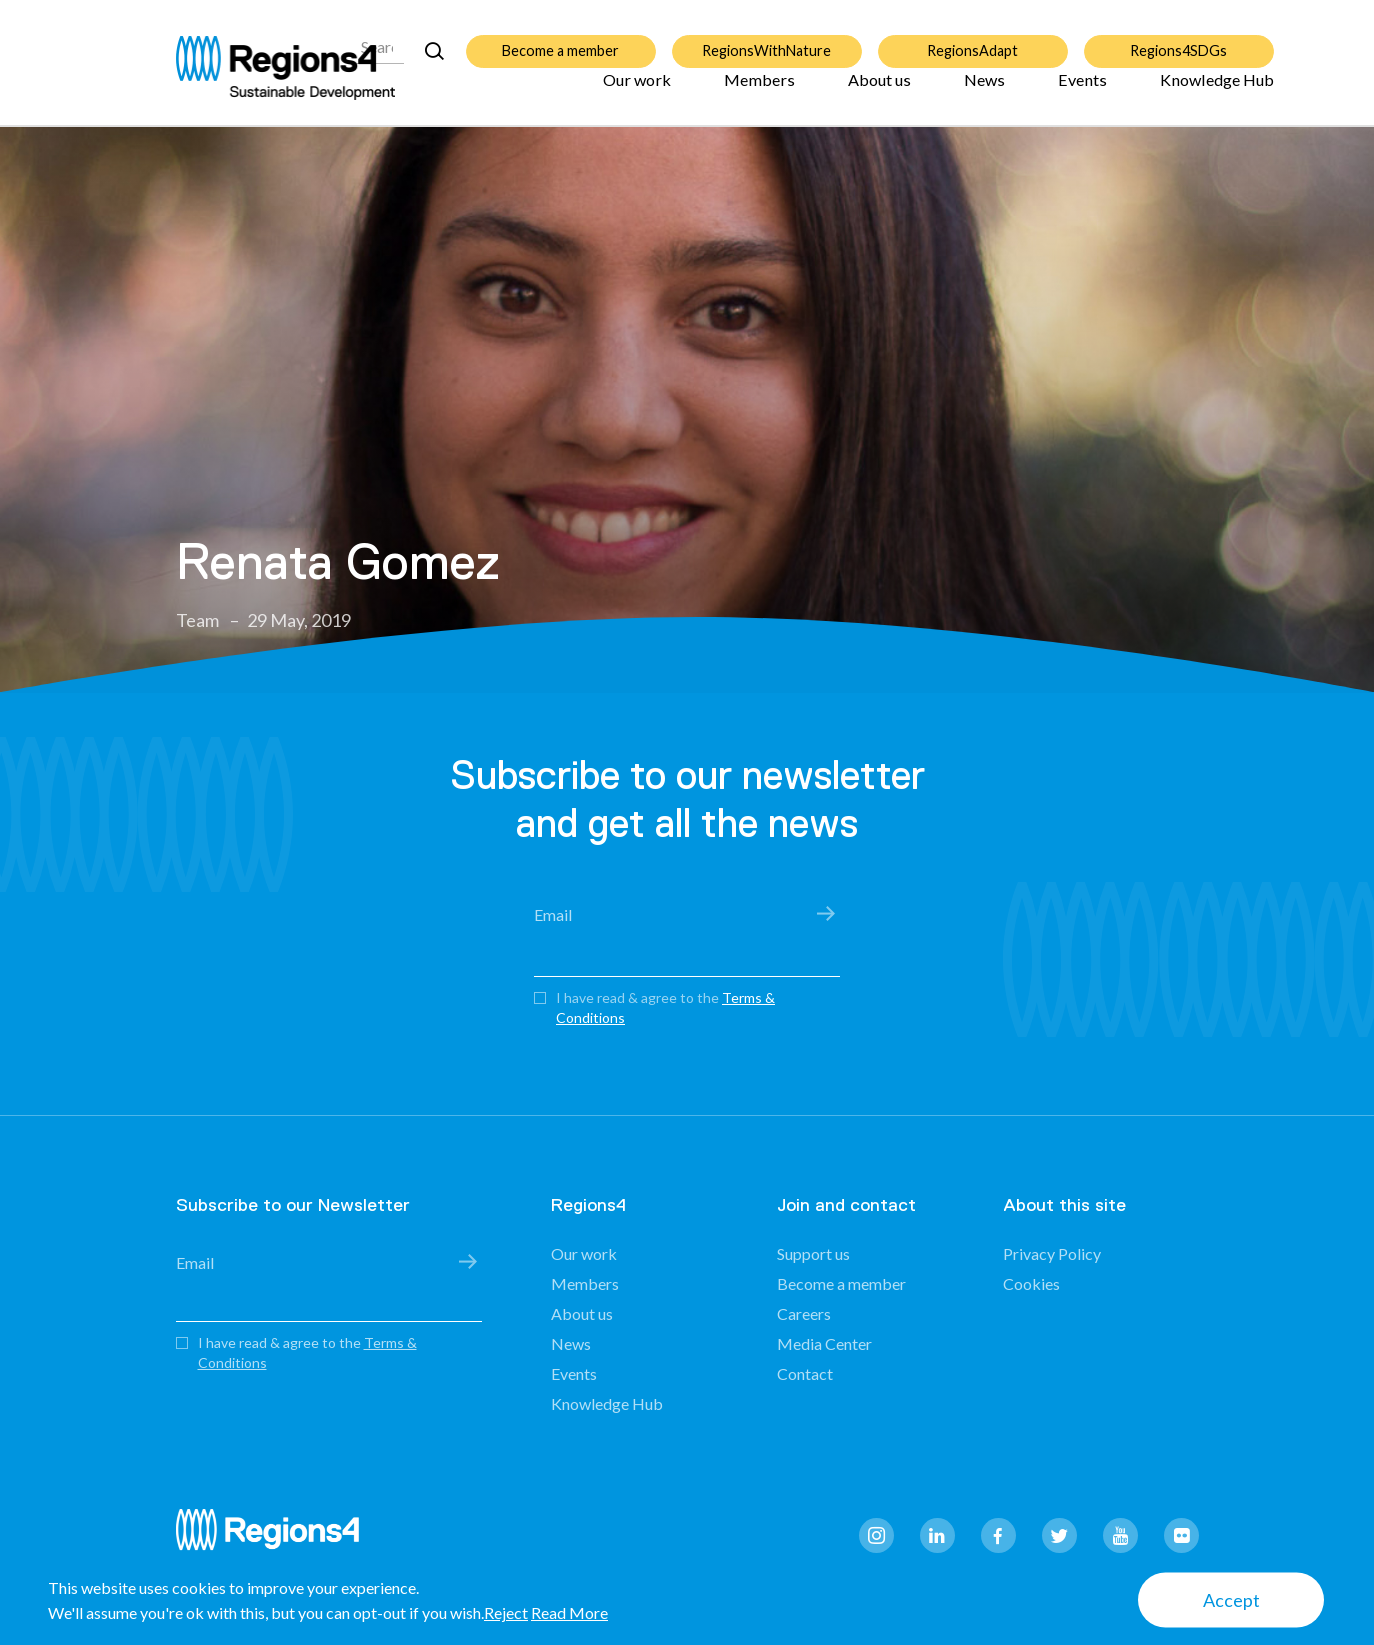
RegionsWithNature (766, 39)
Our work (637, 91)
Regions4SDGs (1178, 39)
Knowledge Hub (1217, 91)
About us (879, 91)
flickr (1181, 1535)
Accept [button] (1231, 1600)
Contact (805, 1373)
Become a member (560, 39)
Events (1082, 91)
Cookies (1031, 1283)
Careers (804, 1313)
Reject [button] (506, 1612)
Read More (569, 1612)
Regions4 (276, 1538)
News (984, 91)
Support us (813, 1253)
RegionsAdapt (972, 39)
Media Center (824, 1343)
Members (759, 91)
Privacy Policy (1052, 1253)
